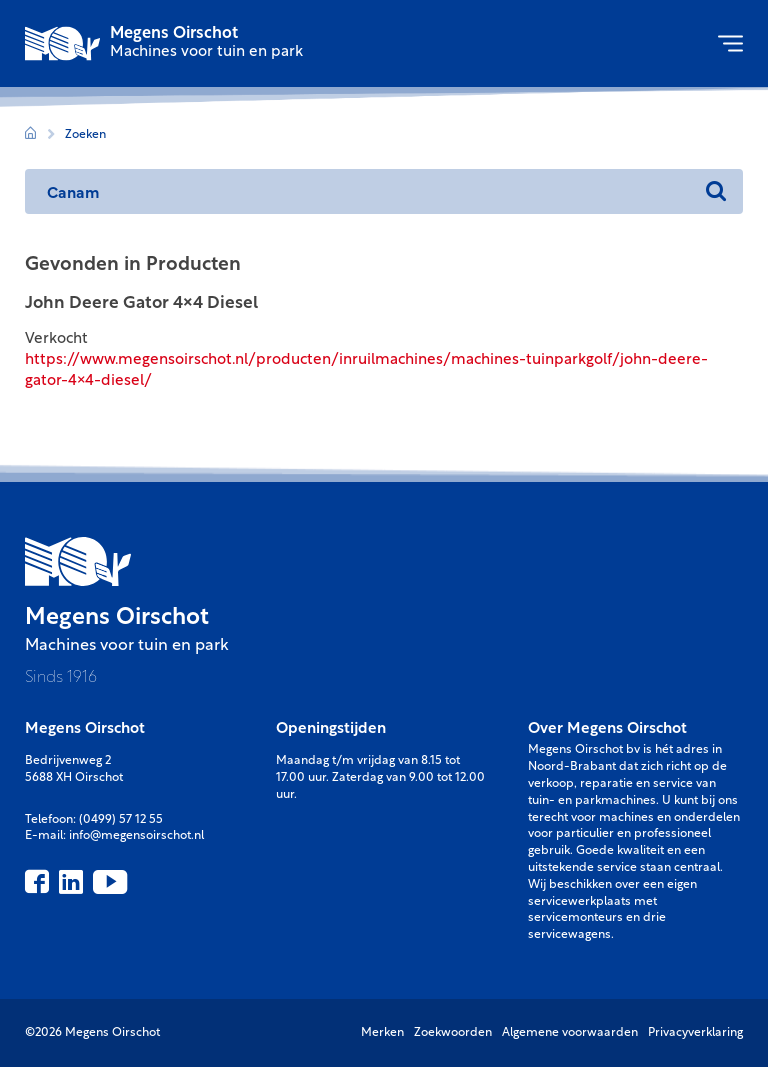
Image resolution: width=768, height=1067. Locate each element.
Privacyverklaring (695, 1033)
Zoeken (85, 135)
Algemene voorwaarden (570, 1033)
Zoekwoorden (453, 1033)
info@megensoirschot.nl (136, 836)
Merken (382, 1033)
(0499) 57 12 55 (121, 820)
